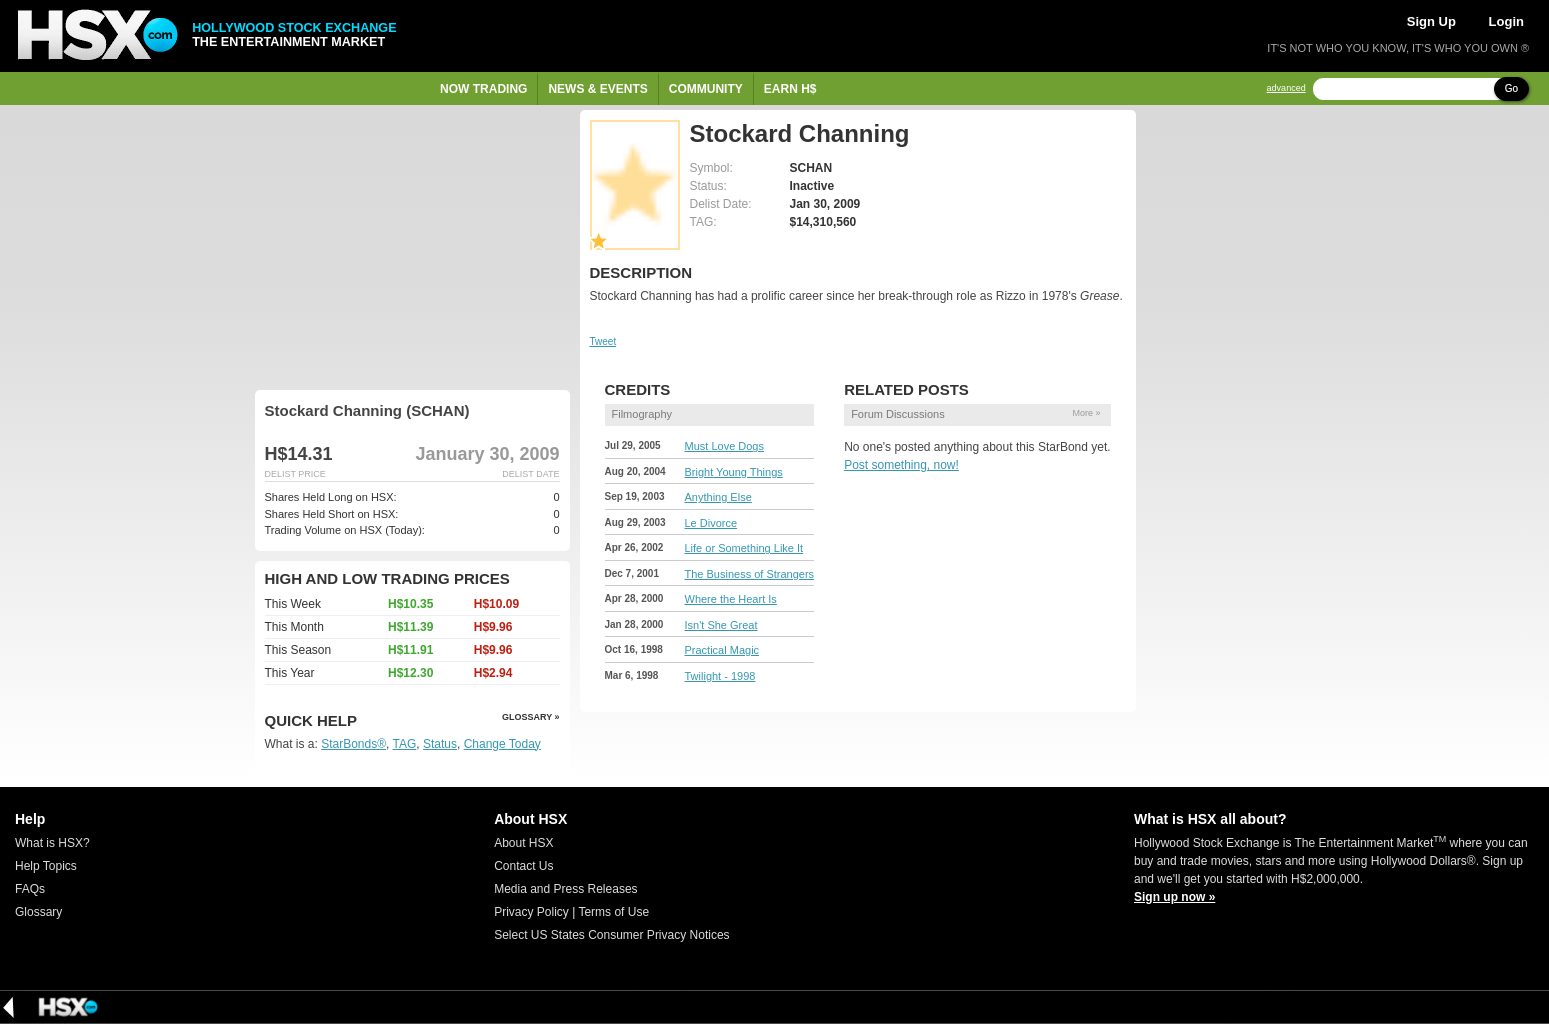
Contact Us (523, 866)
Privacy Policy (531, 912)
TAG (405, 744)
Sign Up (1431, 21)
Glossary (38, 912)
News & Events (597, 89)
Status (440, 744)
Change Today (502, 744)
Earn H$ (790, 89)
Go (1511, 88)
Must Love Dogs (724, 446)
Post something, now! (901, 465)
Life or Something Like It (744, 548)
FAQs (30, 889)
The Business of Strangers (750, 574)
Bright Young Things (734, 472)
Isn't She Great (721, 625)
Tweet (603, 341)
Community (706, 89)
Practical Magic (722, 650)
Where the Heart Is (731, 599)
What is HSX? (52, 843)
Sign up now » (1174, 897)
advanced (1286, 88)
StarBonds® (353, 744)
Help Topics (46, 866)
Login (1506, 21)
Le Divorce (711, 523)
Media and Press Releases (565, 889)
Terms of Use (613, 912)
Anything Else (718, 497)
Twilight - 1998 (720, 676)
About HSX (523, 843)
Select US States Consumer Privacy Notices (611, 935)
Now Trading (483, 89)
